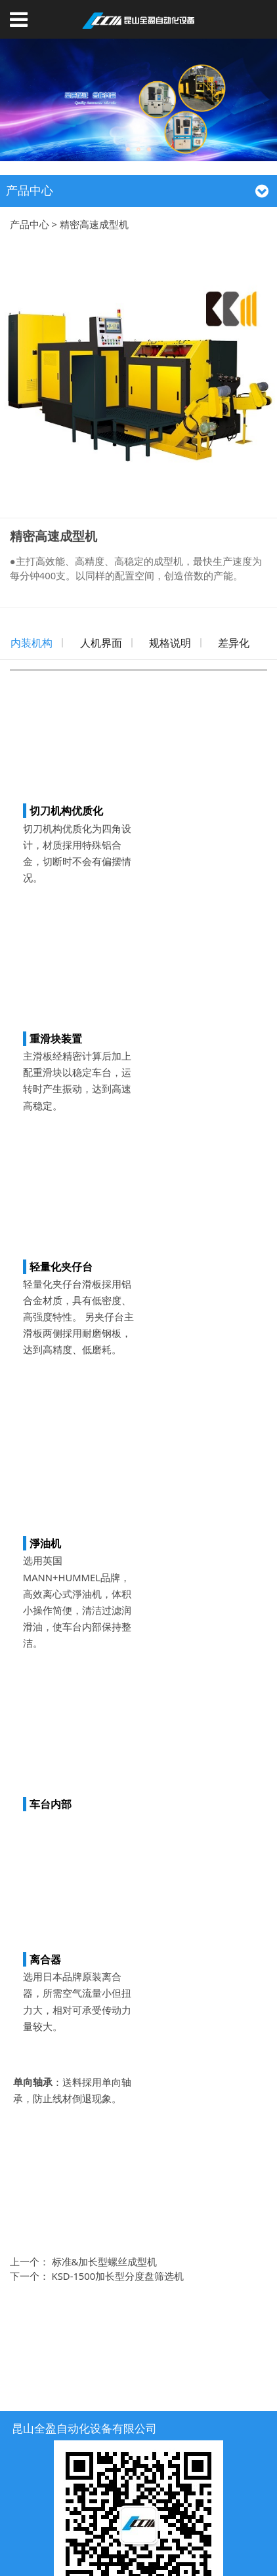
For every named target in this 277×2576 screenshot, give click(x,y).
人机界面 (101, 643)
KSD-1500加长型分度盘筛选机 (118, 2275)
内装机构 (32, 643)
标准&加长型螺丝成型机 (105, 2261)
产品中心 (29, 224)
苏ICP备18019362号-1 (138, 2550)
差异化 (233, 643)
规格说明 (170, 643)
